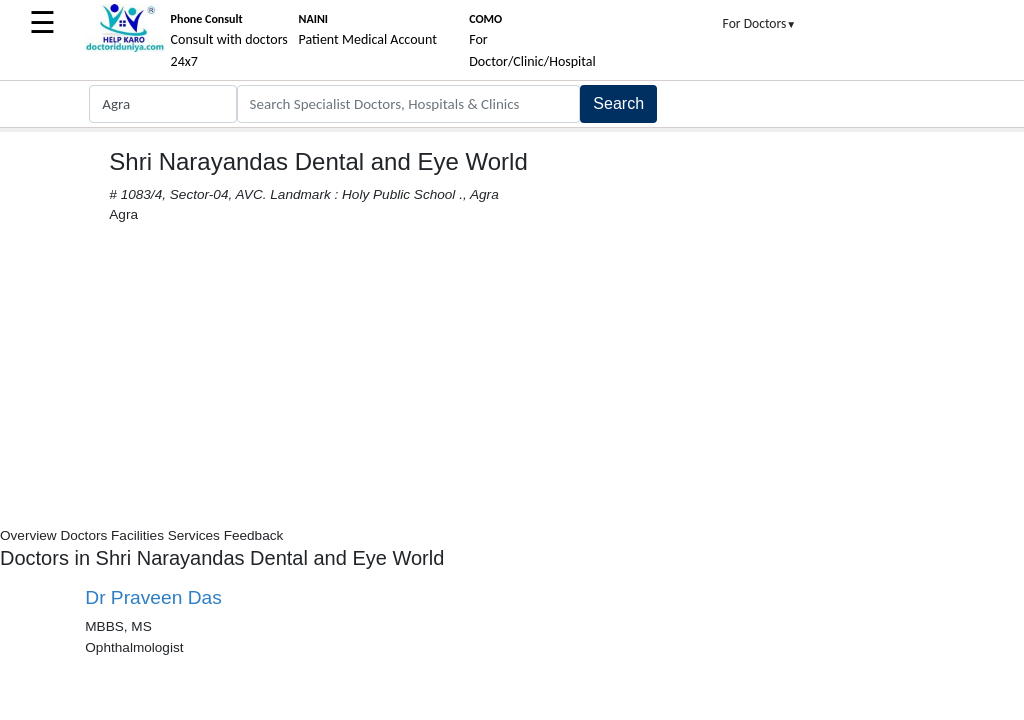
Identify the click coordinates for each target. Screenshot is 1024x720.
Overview (28, 535)
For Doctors (760, 23)
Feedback (254, 535)
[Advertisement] (512, 376)
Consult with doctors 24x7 (229, 41)
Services (194, 535)
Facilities (137, 535)
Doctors (83, 535)
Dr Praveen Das (153, 597)
